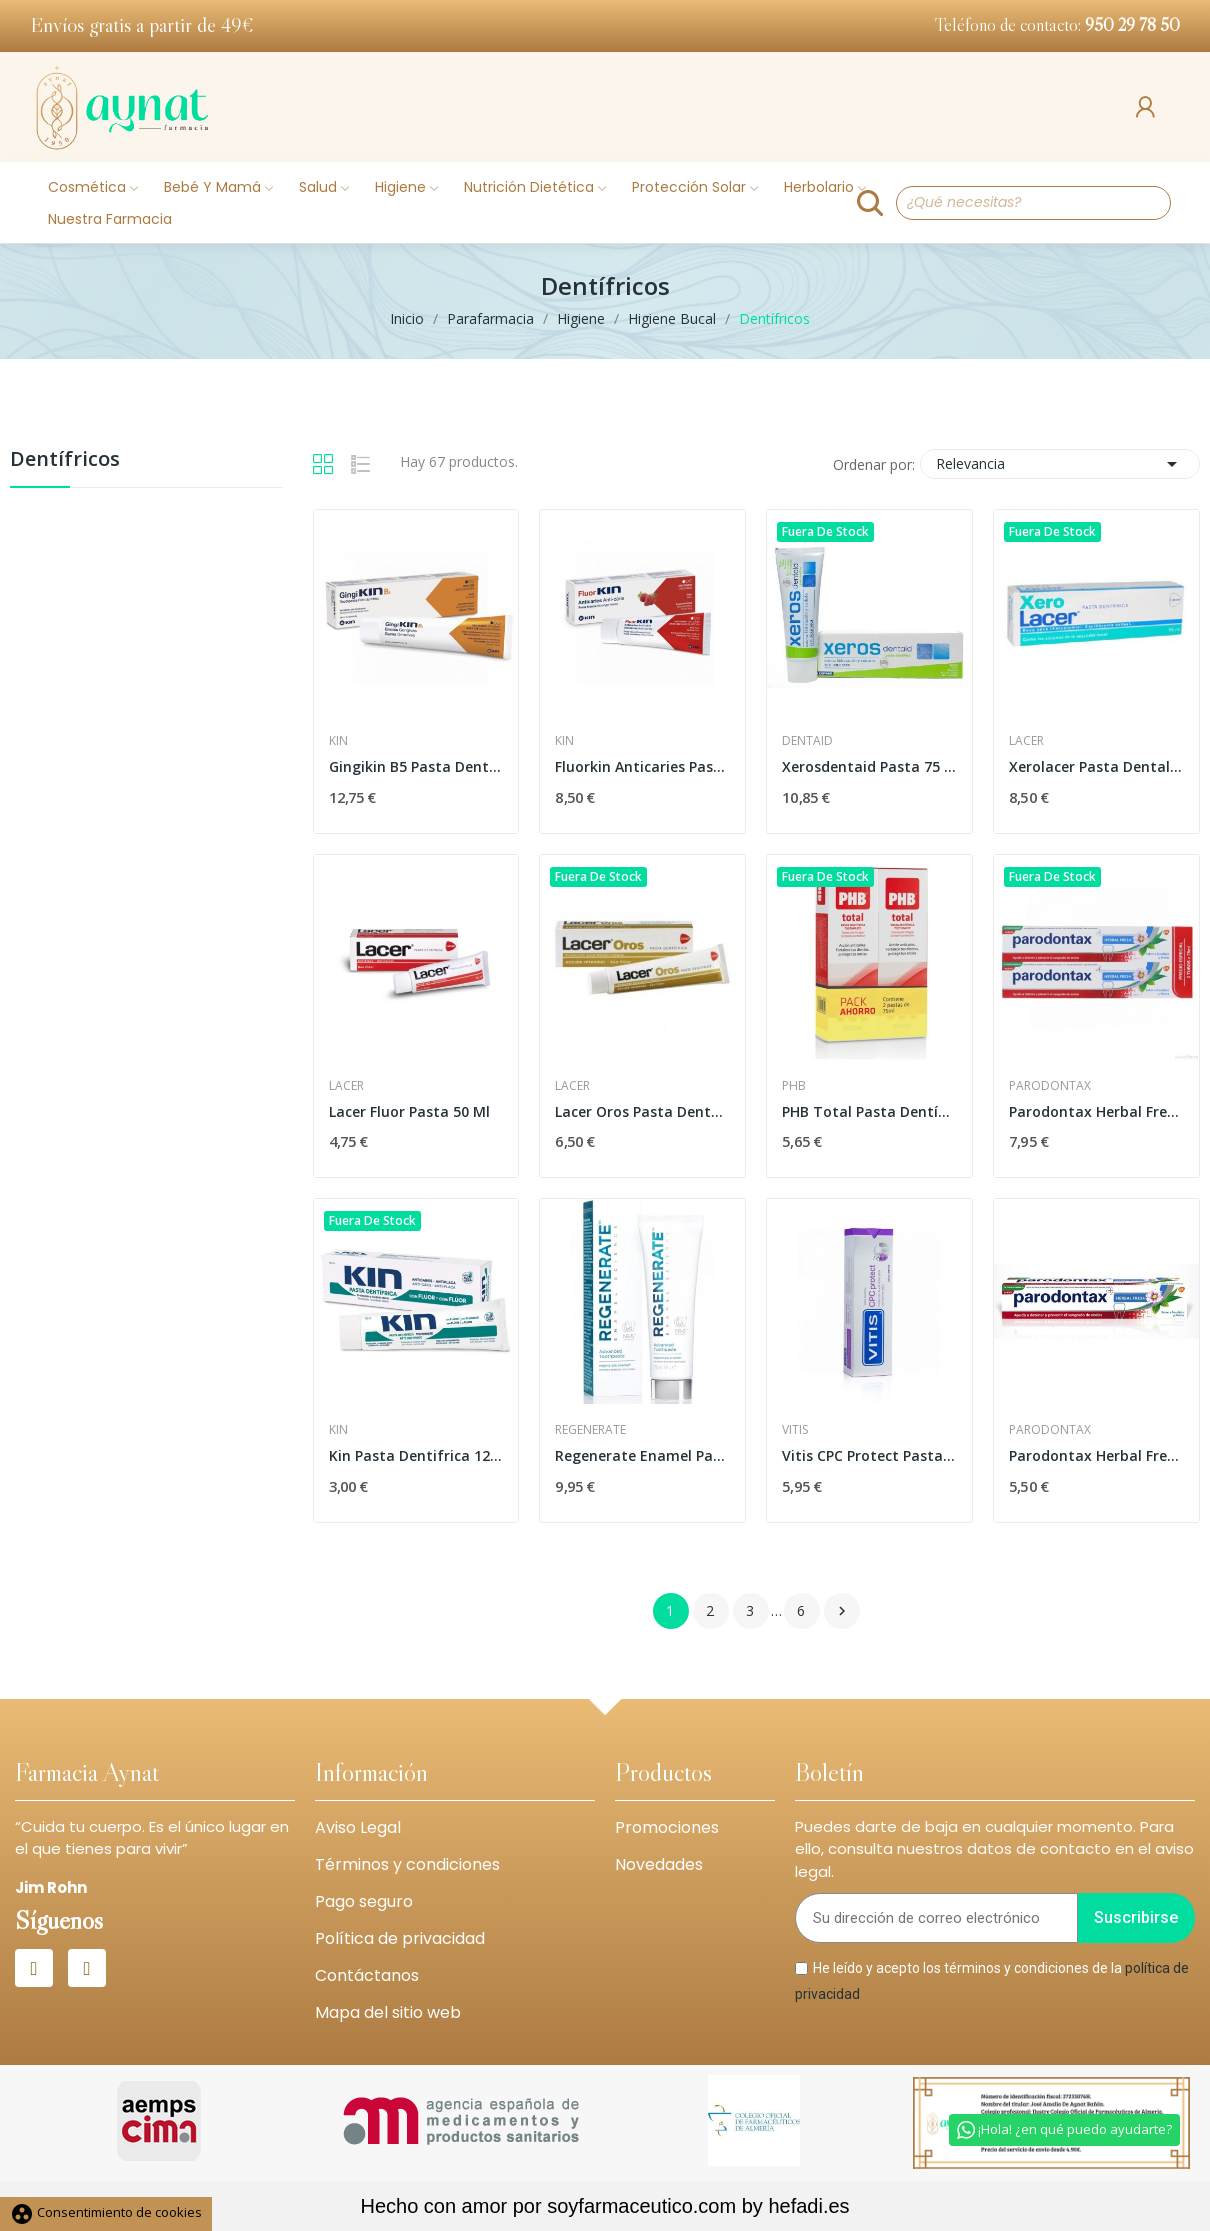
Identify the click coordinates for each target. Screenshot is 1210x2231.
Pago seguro (364, 1901)
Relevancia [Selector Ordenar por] (1060, 464)
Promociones (667, 1827)
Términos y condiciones (407, 1864)
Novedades (659, 1864)
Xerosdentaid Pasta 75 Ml (869, 766)
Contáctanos (367, 1975)
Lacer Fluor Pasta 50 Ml (409, 1111)
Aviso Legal (358, 1827)
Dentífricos (65, 460)
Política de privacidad (400, 1938)
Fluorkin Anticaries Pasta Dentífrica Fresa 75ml (642, 766)
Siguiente (842, 1611)
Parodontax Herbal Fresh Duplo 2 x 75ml (1096, 1111)
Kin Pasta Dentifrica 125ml (416, 1455)
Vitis (795, 1430)
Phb (794, 1086)
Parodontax (1050, 1086)
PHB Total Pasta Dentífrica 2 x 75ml (869, 1111)
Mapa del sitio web (388, 2012)
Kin (338, 741)
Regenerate (590, 1430)
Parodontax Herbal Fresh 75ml (1096, 1455)
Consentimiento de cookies (106, 2212)
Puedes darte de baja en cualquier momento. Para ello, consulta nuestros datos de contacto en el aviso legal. (994, 1849)
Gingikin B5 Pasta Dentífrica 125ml (416, 766)
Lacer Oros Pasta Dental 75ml (642, 1111)
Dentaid (807, 741)
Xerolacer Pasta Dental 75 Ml (1096, 766)
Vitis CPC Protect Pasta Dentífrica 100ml (869, 1455)
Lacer (1026, 741)
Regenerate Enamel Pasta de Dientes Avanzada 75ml (642, 1455)
